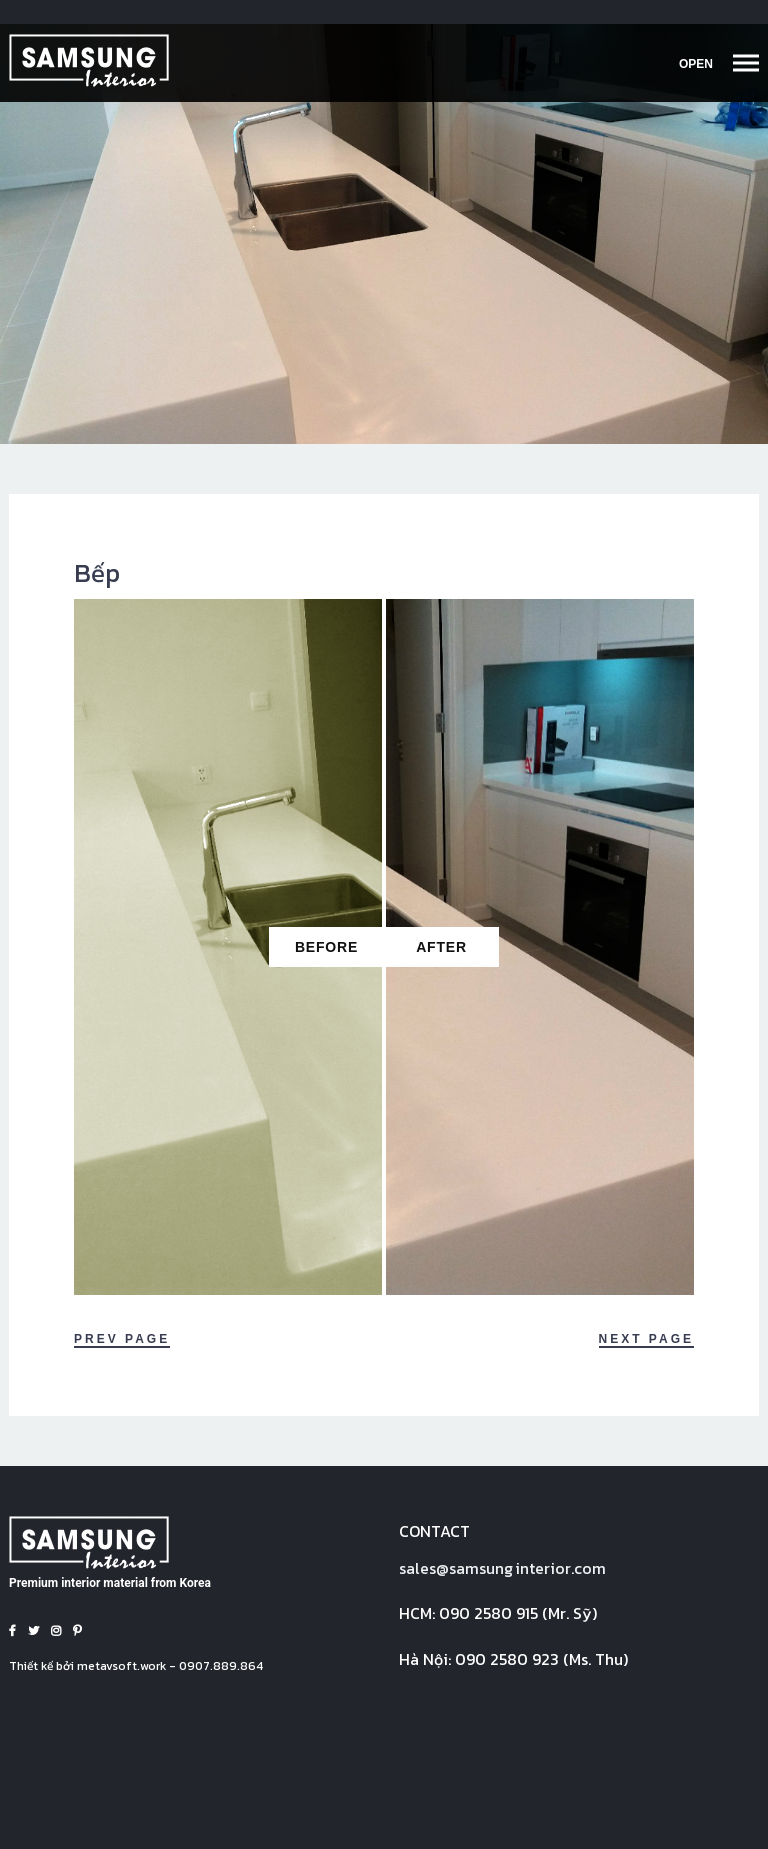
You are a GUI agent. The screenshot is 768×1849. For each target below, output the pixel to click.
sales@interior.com (502, 1568)
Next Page (646, 1339)
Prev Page (122, 1339)
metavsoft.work (121, 1666)
